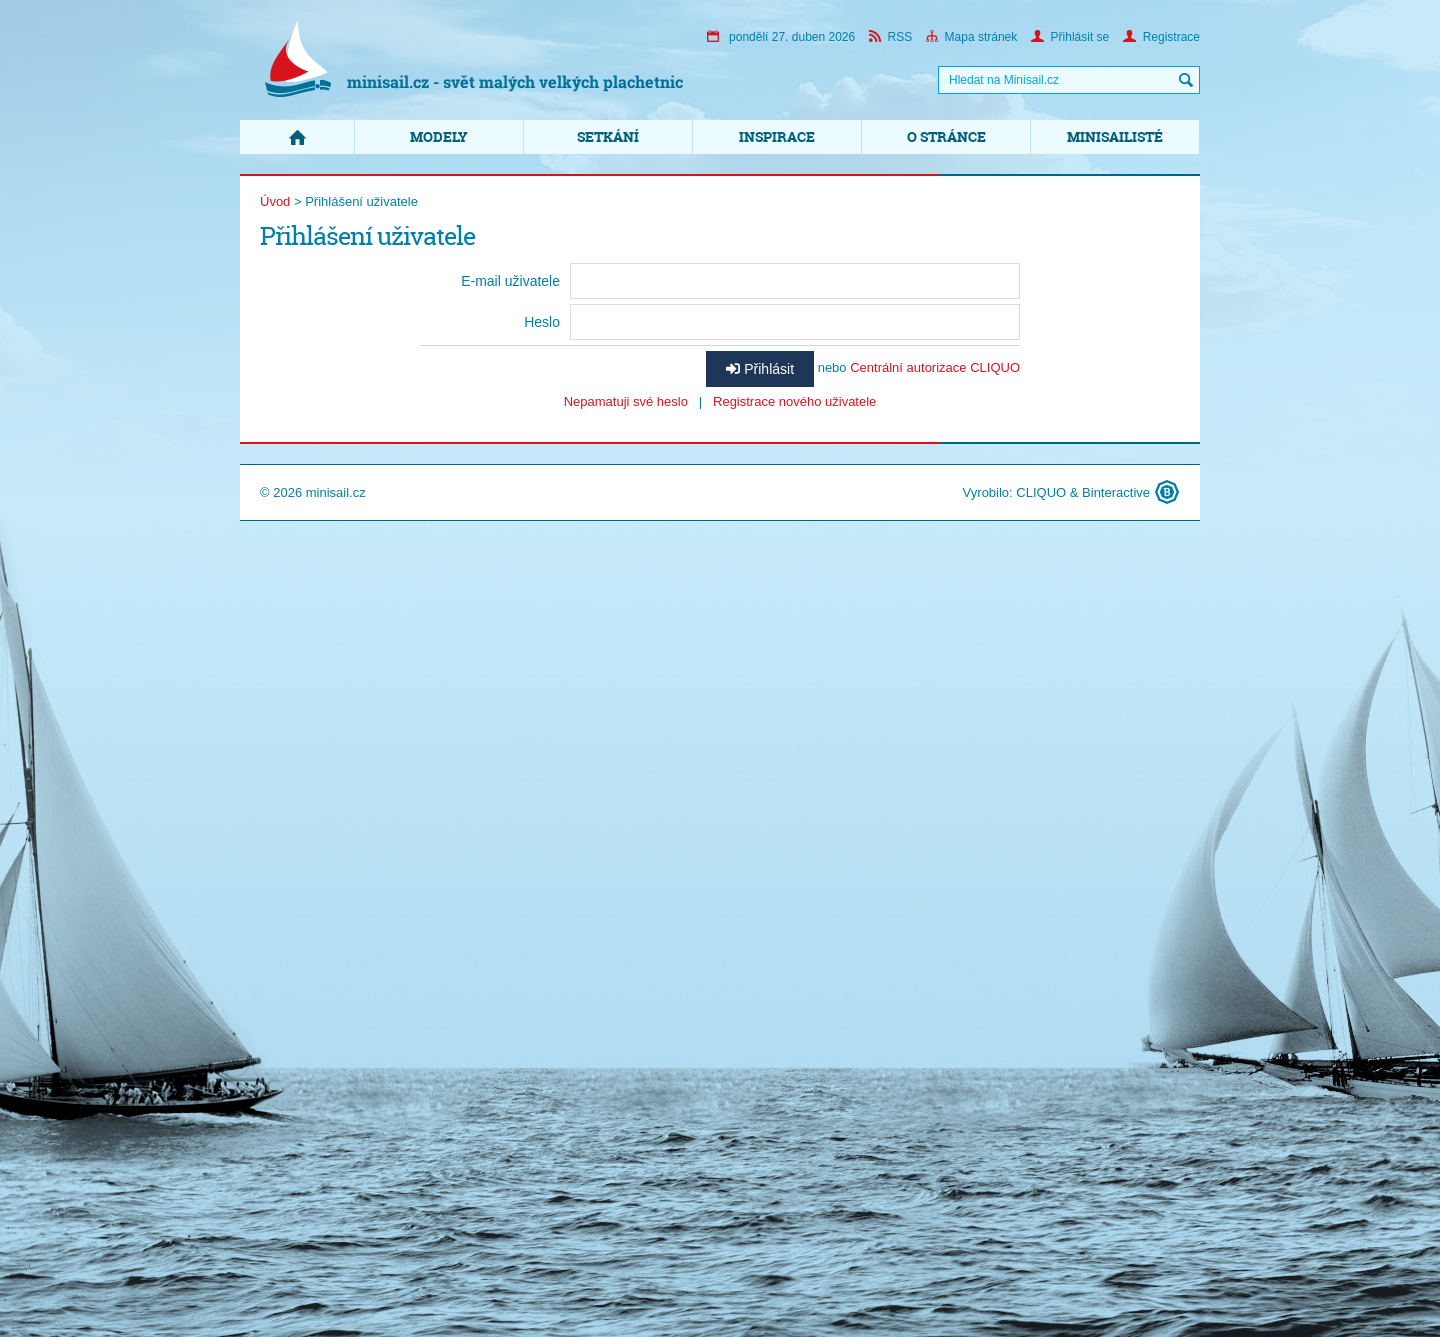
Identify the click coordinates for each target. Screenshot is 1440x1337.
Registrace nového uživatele (794, 401)
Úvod (275, 201)
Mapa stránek (972, 37)
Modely (439, 136)
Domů (297, 137)
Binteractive (1116, 492)
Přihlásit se (1070, 37)
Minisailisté (1115, 136)
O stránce (946, 136)
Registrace (1161, 37)
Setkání (608, 136)
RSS (891, 37)
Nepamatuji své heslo (626, 401)
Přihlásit (760, 369)
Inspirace (777, 136)
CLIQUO (1041, 492)
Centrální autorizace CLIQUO (935, 367)
